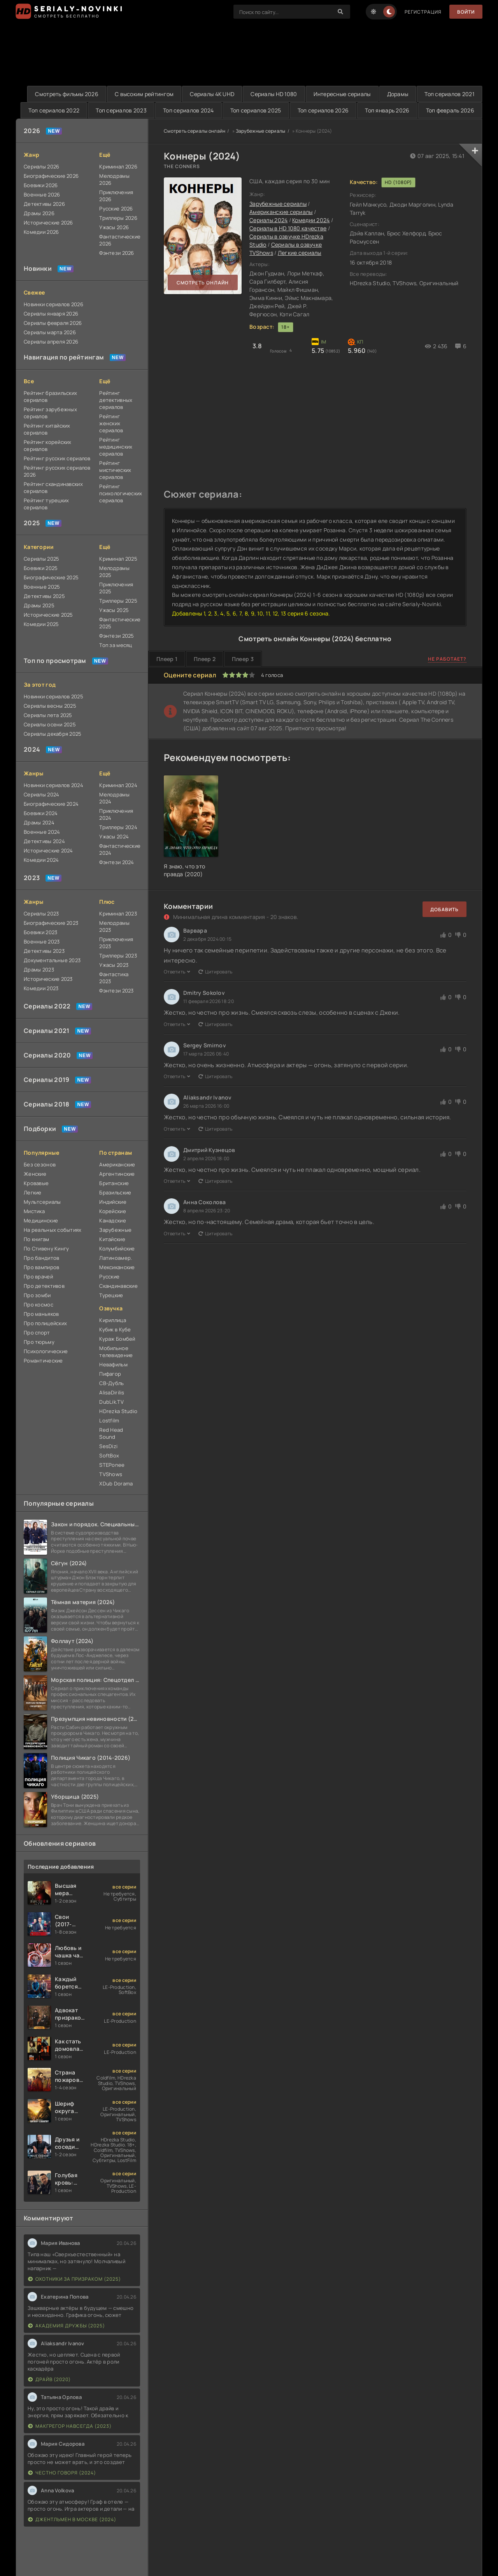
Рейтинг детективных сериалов (115, 399)
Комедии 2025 (41, 624)
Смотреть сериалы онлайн (194, 131)
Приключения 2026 (116, 196)
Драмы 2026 (39, 213)
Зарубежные (115, 1229)
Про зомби (37, 1295)
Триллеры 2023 (118, 955)
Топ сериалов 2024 (188, 110)
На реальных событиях (53, 1229)
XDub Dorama (116, 1483)
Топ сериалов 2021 (449, 94)
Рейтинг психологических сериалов (119, 493)
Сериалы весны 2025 (50, 705)
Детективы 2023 (44, 950)
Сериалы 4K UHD (212, 94)
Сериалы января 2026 (51, 313)
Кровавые (36, 1183)
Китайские (112, 1239)
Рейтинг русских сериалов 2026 (57, 471)
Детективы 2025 (44, 596)
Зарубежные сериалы (261, 131)
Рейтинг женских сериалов (111, 423)
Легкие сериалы (299, 252)
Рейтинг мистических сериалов (115, 469)
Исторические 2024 (48, 850)
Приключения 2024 (116, 814)
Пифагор (110, 1373)
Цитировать (215, 971)
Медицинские (41, 1220)
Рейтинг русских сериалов (57, 458)
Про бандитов (41, 1257)
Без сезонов (40, 1164)
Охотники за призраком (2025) (74, 2279)
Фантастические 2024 (119, 849)
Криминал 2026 (118, 166)
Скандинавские (118, 1285)
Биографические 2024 (51, 803)
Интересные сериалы (342, 94)
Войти (466, 12)
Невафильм (113, 1364)
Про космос (38, 1304)
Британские (114, 1183)
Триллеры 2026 (118, 217)
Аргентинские (117, 1173)
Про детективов (44, 1285)
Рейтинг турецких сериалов (46, 504)
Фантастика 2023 (113, 978)
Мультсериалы (42, 1201)
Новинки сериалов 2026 (53, 304)
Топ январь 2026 (387, 110)
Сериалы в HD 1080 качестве (287, 228)
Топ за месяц (115, 645)
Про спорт (37, 1332)
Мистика (34, 1211)
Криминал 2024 (118, 785)
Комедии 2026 (41, 231)
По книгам (36, 1239)
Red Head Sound (111, 1433)
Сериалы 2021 (46, 1030)
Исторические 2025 (48, 614)
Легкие (33, 1192)
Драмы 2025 (39, 605)
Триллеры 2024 (118, 827)
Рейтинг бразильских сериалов (50, 396)
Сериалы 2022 (47, 1006)
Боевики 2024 (41, 813)
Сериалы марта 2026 (50, 332)
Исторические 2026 (48, 222)
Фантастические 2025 (119, 623)
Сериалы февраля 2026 (53, 322)
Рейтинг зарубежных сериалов (50, 413)
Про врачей (38, 1276)
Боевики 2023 (40, 932)
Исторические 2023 (48, 978)
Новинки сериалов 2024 (53, 785)
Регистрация (423, 12)
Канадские (112, 1220)
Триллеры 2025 (118, 600)
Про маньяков (41, 1313)
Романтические (43, 1360)
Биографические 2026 (51, 175)
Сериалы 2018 (46, 1104)
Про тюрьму (39, 1341)
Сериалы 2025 (41, 558)
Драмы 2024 (39, 822)
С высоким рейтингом (144, 94)
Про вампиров (41, 1267)
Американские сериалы (281, 212)
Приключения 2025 (116, 588)
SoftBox (109, 1455)
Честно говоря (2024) (62, 2472)
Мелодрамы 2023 (114, 926)
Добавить (444, 909)
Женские (35, 1173)
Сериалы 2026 (41, 166)
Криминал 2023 (118, 913)
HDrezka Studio (118, 1411)
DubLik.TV (111, 1401)
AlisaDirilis (111, 1392)
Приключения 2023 (116, 943)
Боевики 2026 (41, 185)
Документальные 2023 (52, 960)
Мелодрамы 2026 (114, 179)
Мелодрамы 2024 (114, 798)
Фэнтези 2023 (116, 990)
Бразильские (115, 1192)
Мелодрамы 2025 (114, 572)
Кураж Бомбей (117, 1338)
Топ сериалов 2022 (53, 110)
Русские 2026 (116, 208)
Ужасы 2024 (114, 836)
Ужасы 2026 (114, 227)
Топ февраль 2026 (450, 110)
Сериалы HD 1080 (274, 94)
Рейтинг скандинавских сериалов (53, 487)
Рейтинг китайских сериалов (47, 429)
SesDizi (108, 1446)
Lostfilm (109, 1420)
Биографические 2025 (51, 577)
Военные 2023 (42, 941)
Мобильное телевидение (116, 1352)
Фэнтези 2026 (116, 252)
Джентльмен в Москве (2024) (72, 2519)
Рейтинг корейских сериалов (48, 445)
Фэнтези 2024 (116, 862)
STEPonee (111, 1464)
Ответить (177, 971)
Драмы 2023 (39, 969)
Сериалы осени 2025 (50, 724)
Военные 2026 (42, 194)
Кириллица (112, 1320)
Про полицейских (45, 1323)
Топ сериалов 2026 (323, 110)
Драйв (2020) (49, 2379)
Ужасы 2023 (113, 964)
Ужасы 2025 (114, 610)
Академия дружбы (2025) (66, 2325)
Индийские (112, 1201)
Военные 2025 (42, 586)
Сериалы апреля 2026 (51, 341)
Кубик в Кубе (115, 1329)
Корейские (112, 1211)
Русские (109, 1276)
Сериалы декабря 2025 (53, 733)
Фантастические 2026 (119, 240)
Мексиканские (117, 1267)
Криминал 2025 (118, 558)
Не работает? (447, 659)
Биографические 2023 (51, 922)
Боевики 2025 (41, 568)
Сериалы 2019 (46, 1079)
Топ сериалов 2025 (255, 110)
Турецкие (111, 1295)
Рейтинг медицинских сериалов (115, 446)
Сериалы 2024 (41, 794)
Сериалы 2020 (47, 1055)
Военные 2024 (42, 831)
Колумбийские (117, 1248)
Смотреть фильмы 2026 (66, 94)
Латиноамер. (115, 1257)
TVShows (110, 1474)
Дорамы (398, 94)
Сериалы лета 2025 (48, 715)
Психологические (46, 1351)
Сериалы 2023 (41, 913)
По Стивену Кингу (46, 1248)
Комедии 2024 (41, 859)
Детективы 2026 (44, 203)
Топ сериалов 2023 (121, 110)
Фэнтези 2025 (116, 635)
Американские (117, 1164)
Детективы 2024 (44, 841)
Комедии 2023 (41, 988)
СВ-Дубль (111, 1383)
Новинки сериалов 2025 (53, 696)
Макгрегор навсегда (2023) (70, 2426)
